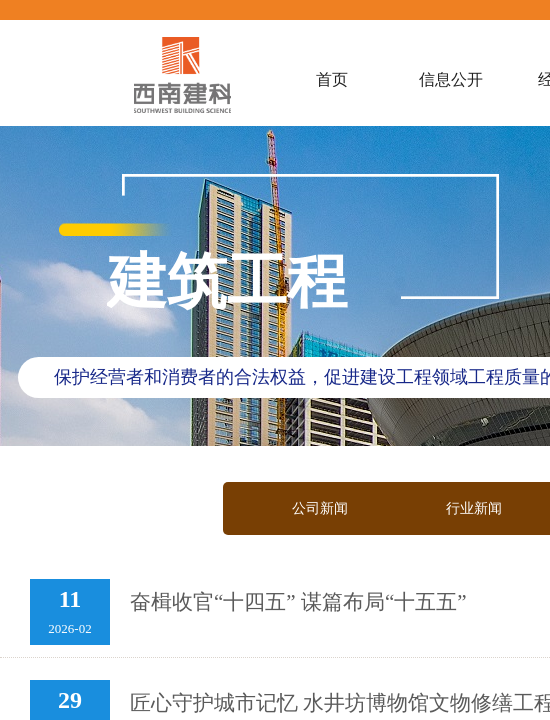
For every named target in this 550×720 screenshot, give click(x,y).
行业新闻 (474, 508)
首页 (332, 79)
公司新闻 (320, 508)
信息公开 (451, 79)
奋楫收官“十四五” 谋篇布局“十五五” (298, 602)
